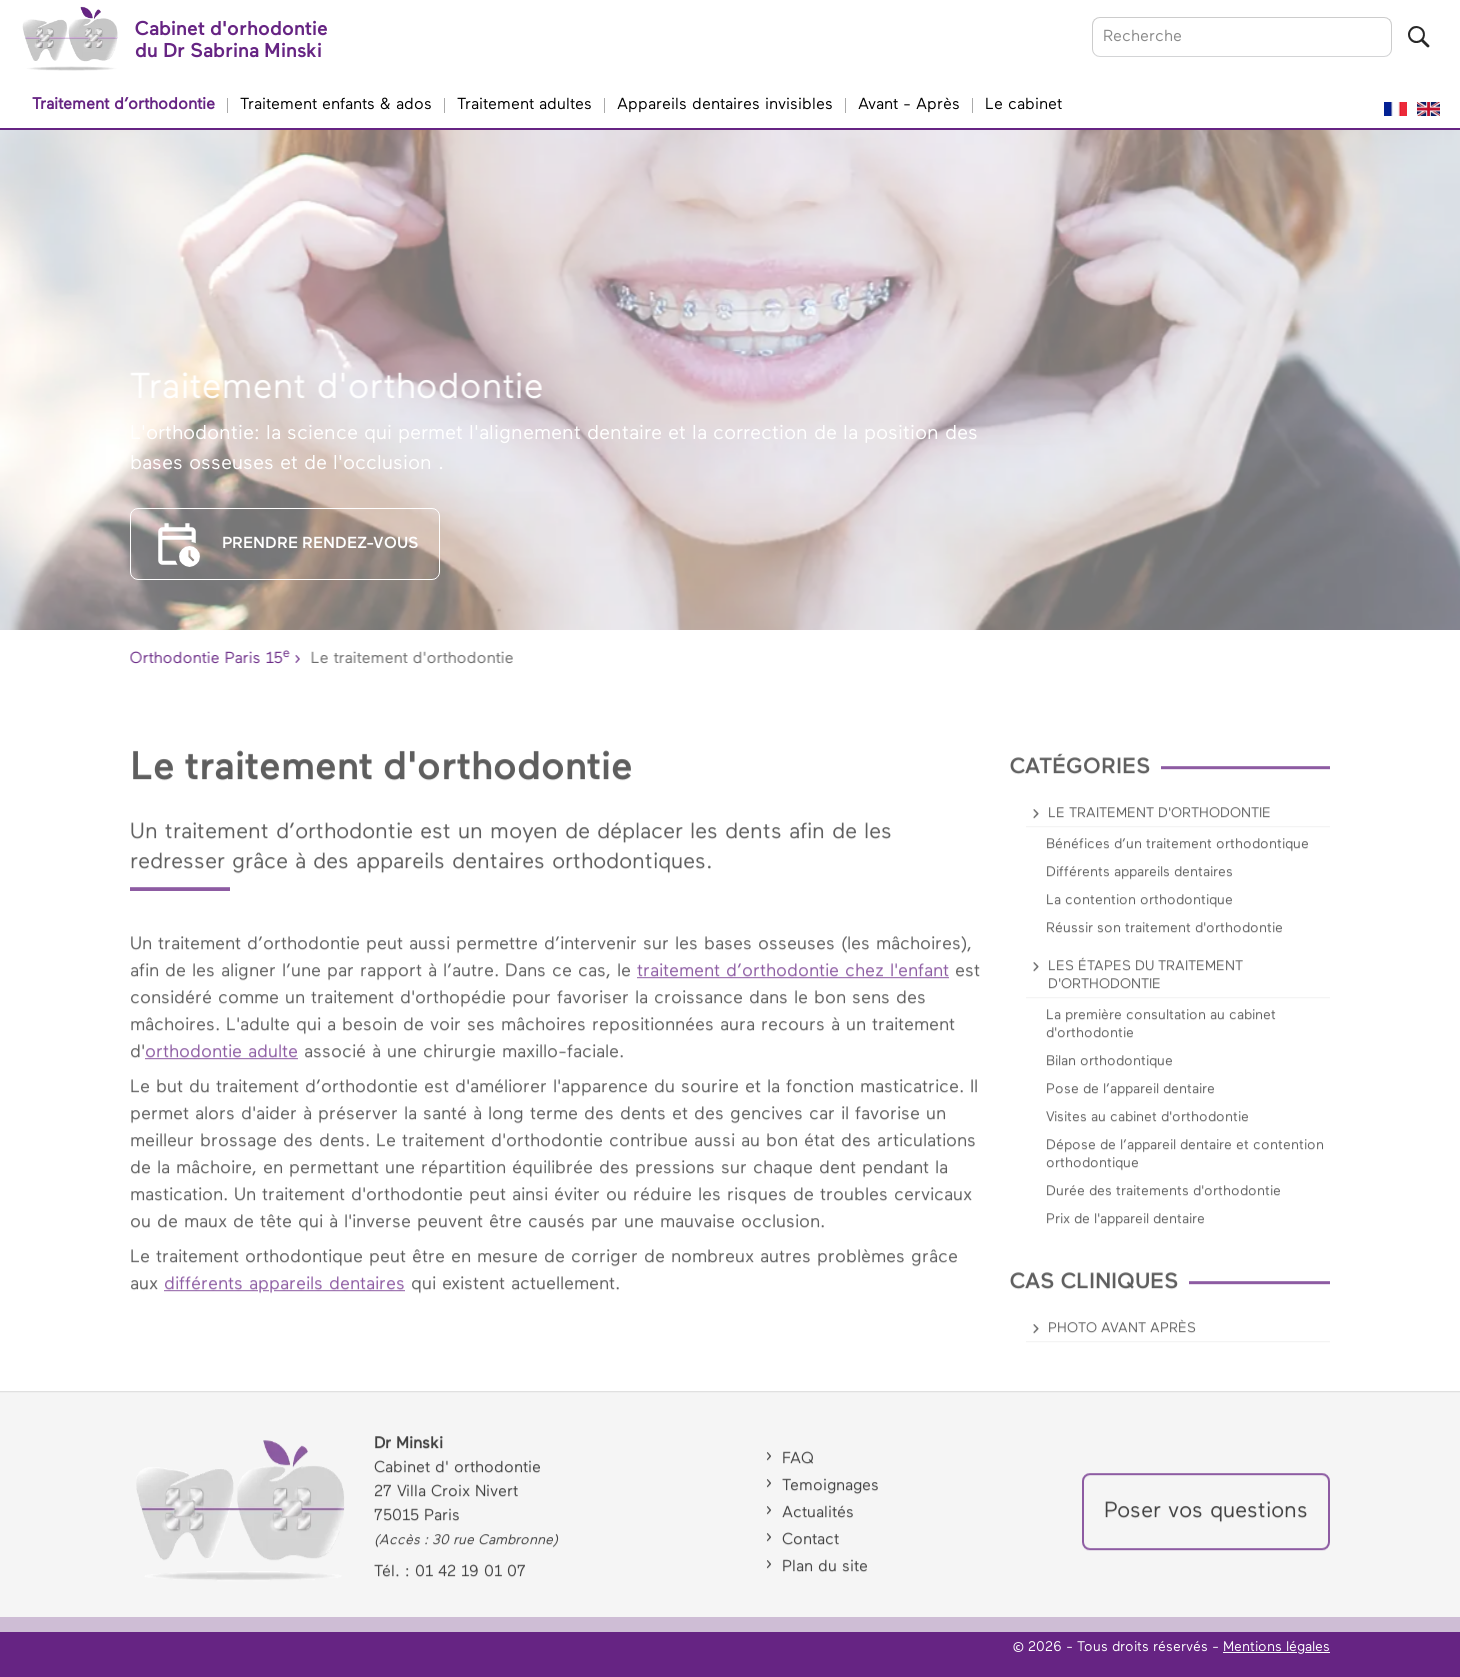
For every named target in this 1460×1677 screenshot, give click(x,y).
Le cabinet (1023, 105)
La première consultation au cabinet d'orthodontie (1161, 1036)
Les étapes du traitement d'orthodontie (1145, 987)
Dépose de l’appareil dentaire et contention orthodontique (1185, 1166)
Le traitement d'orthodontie (1159, 825)
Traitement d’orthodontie (123, 105)
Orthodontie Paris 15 (207, 655)
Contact (810, 1553)
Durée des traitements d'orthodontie (1163, 1203)
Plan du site (825, 1580)
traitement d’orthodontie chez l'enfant (793, 983)
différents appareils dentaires (284, 1296)
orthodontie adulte (221, 1064)
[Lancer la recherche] (1418, 37)
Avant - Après (909, 105)
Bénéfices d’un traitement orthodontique (1177, 856)
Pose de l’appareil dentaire (1130, 1101)
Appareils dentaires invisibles (725, 105)
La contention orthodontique (1139, 912)
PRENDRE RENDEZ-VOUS (285, 544)
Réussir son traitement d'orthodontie (1164, 940)
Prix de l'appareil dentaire (1125, 1231)
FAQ (798, 1472)
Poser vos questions (1206, 1524)
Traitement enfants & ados (336, 105)
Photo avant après (1122, 1340)
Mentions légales (1276, 1647)
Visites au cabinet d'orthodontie (1147, 1129)
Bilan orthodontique (1109, 1073)
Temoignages (830, 1499)
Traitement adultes (524, 105)
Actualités (818, 1526)
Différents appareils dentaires (1139, 884)
